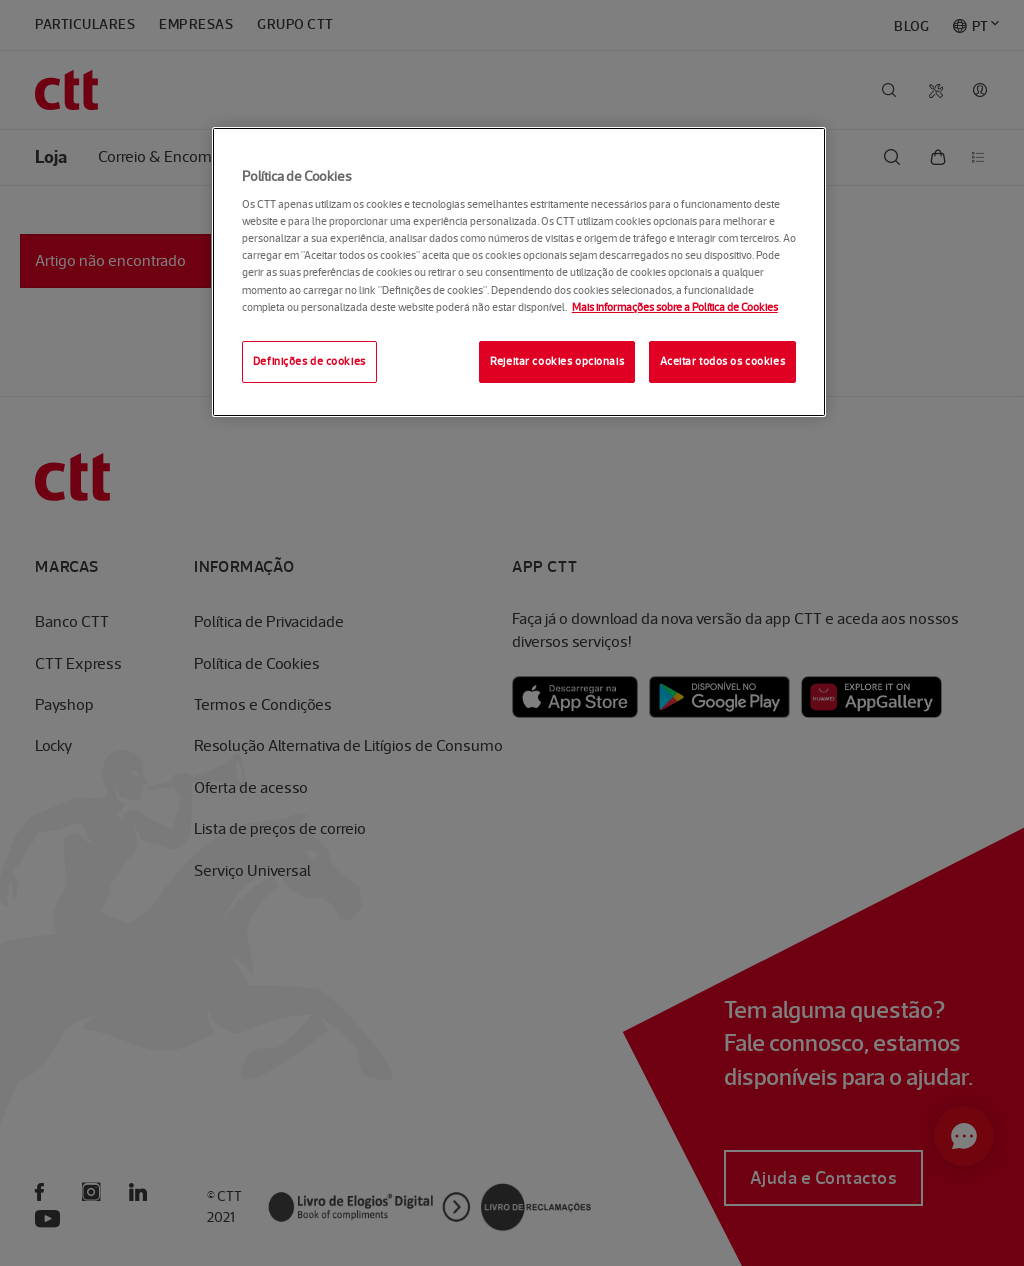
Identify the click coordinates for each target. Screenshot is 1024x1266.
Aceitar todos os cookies (723, 361)
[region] (519, 272)
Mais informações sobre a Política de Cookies (675, 307)
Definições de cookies (309, 361)
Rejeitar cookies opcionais (557, 361)
